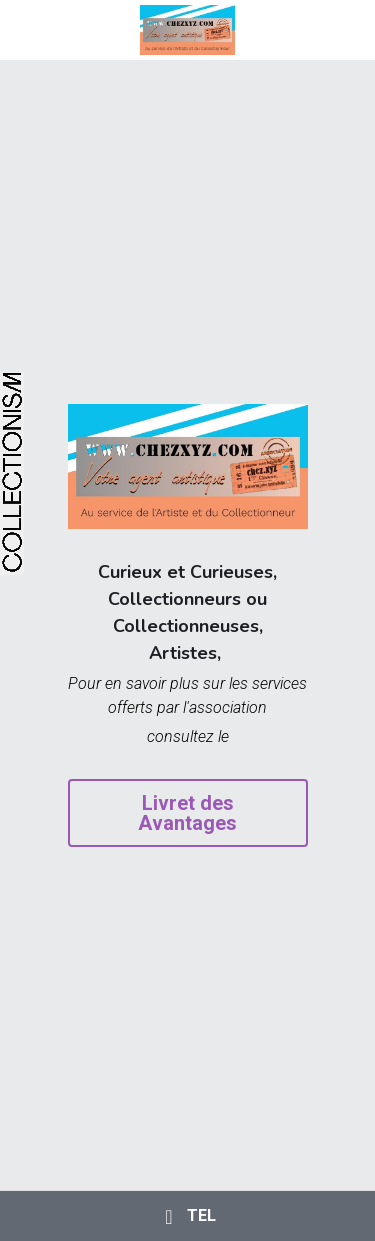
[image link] (188, 28)
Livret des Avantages (187, 813)
